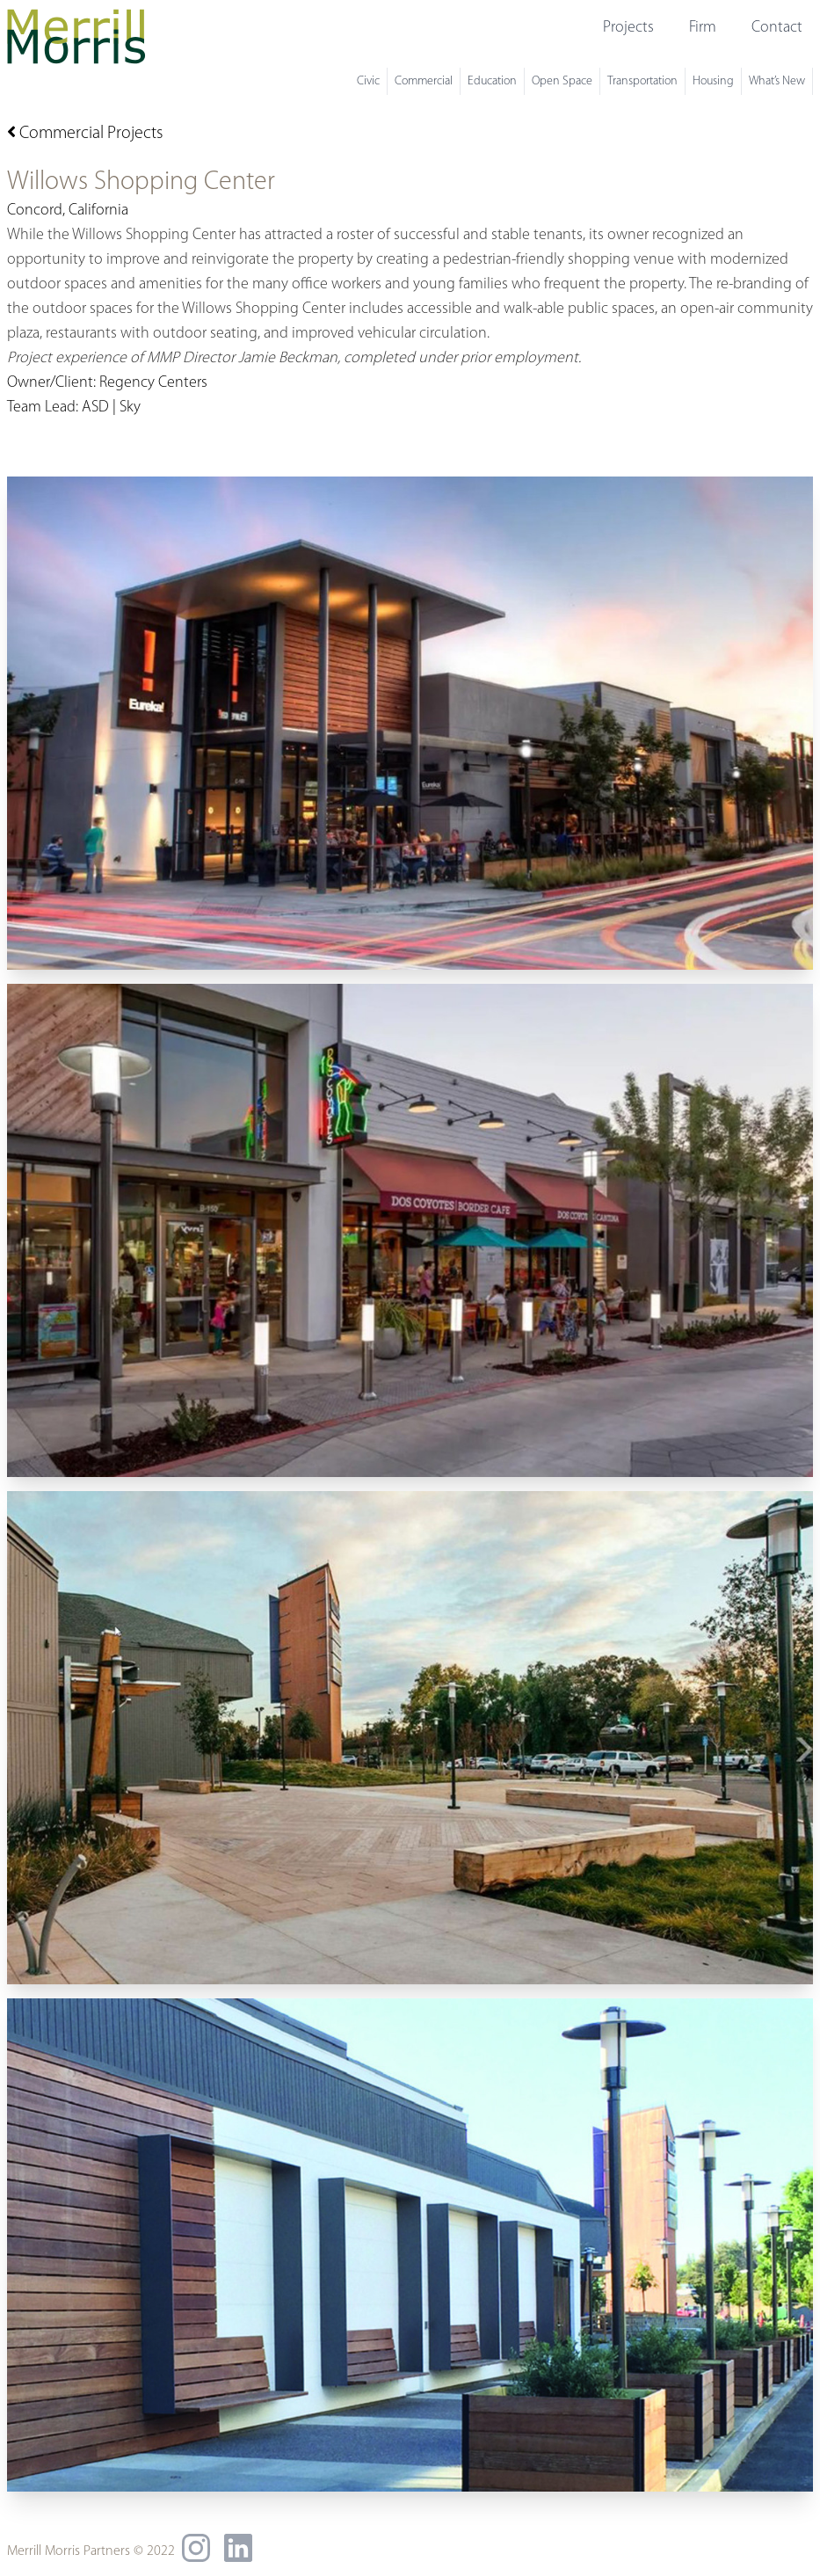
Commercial (424, 81)
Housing (713, 81)
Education (492, 81)
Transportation (642, 81)
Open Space (562, 81)
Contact (776, 27)
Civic (368, 81)
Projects (628, 27)
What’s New (777, 81)
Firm (702, 27)
